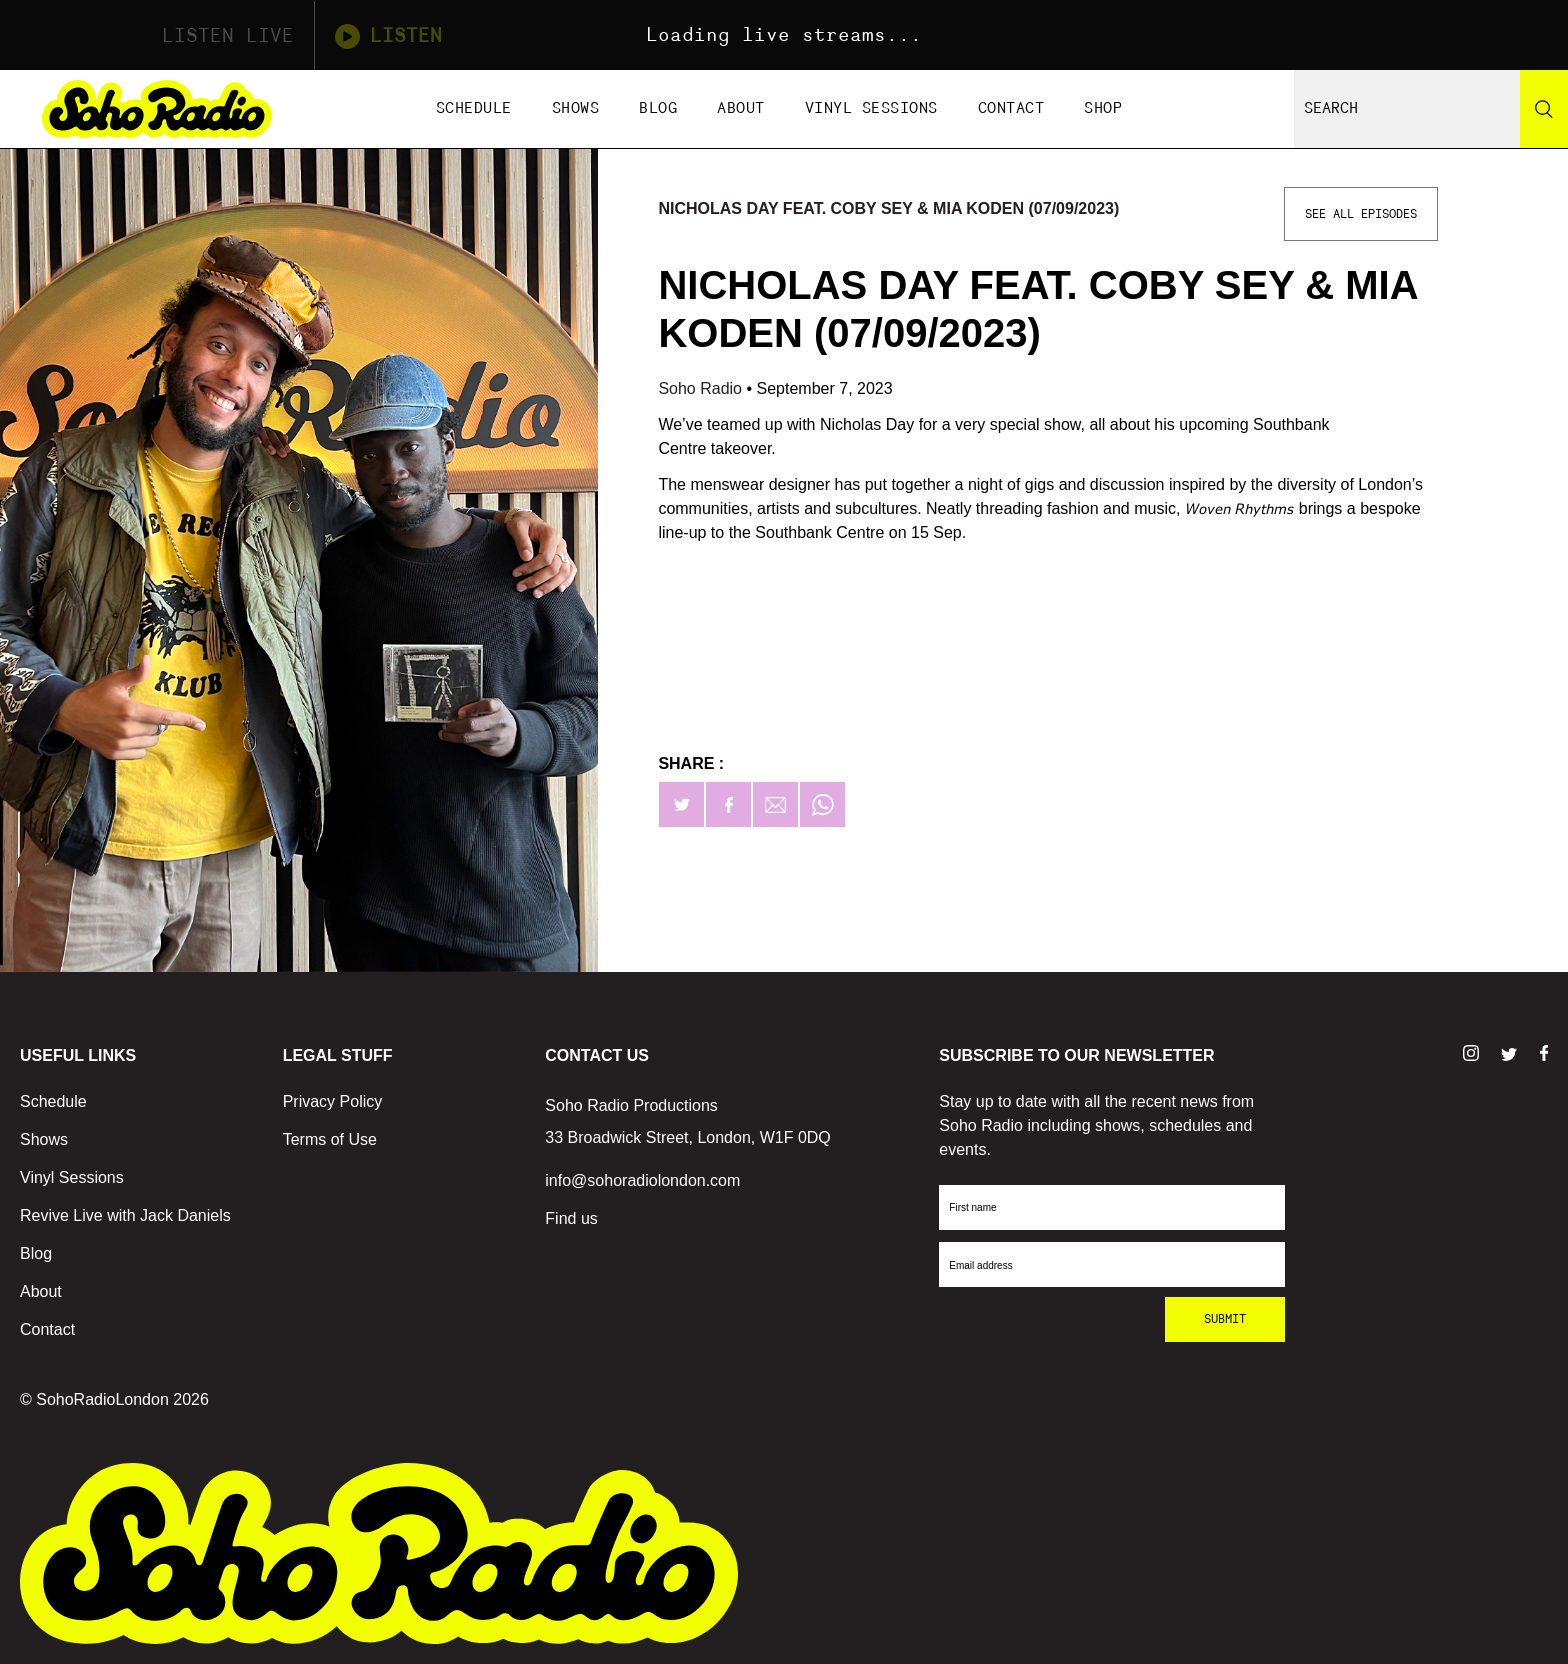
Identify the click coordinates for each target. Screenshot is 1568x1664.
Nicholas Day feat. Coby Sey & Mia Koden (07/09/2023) (888, 208)
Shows (576, 108)
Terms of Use (330, 1139)
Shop (1103, 108)
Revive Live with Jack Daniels (125, 1215)
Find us (571, 1218)
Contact (1011, 108)
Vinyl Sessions (871, 108)
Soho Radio (702, 388)
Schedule (474, 108)
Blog (658, 108)
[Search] (1544, 109)
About (741, 108)
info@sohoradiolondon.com (642, 1180)
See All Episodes (1361, 214)
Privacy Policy (333, 1101)
